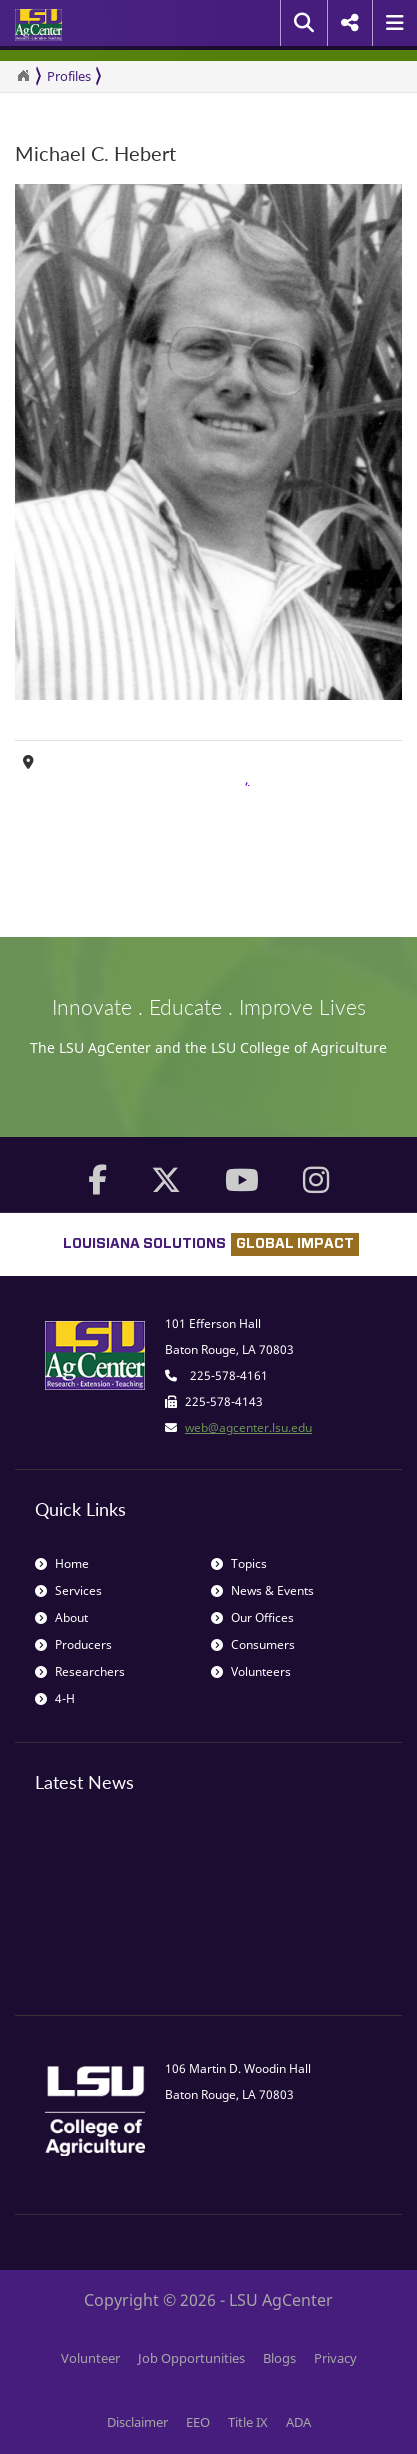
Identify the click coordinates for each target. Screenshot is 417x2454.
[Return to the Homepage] (23, 76)
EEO (198, 2422)
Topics (239, 1563)
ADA (298, 2422)
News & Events (262, 1590)
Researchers (80, 1671)
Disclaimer (137, 2422)
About (61, 1617)
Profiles (69, 76)
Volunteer (90, 2358)
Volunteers (251, 1671)
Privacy (335, 2358)
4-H (55, 1698)
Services (68, 1590)
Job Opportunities (191, 2358)
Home (62, 1563)
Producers (73, 1644)
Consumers (253, 1644)
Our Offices (252, 1617)
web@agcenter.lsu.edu (248, 1427)
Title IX (248, 2422)
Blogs (279, 2358)
